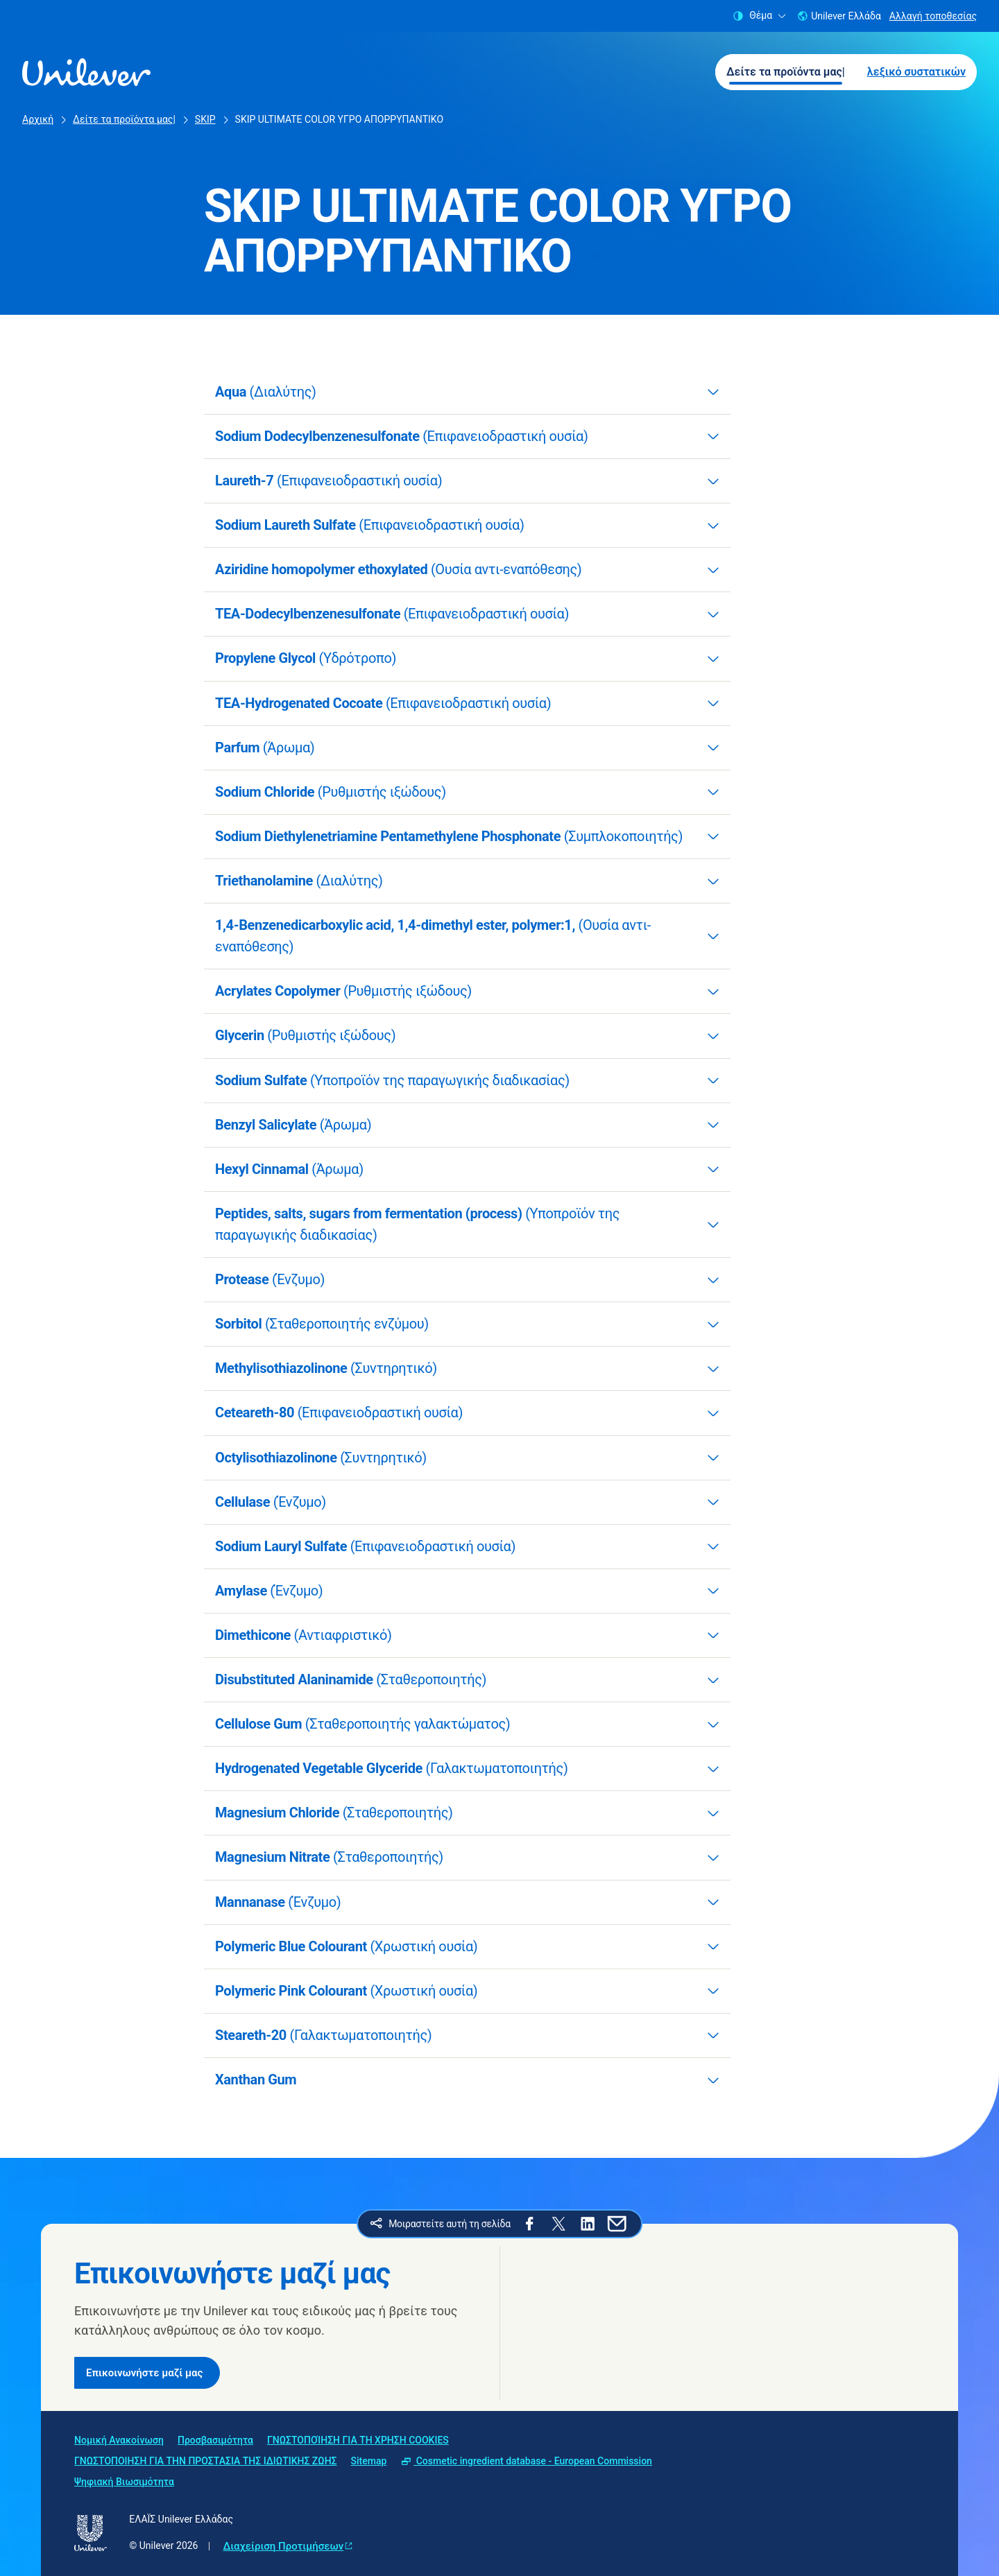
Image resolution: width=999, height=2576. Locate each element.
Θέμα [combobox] (759, 15)
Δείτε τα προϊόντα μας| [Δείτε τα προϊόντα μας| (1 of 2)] (785, 71)
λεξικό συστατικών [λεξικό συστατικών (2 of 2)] (916, 71)
